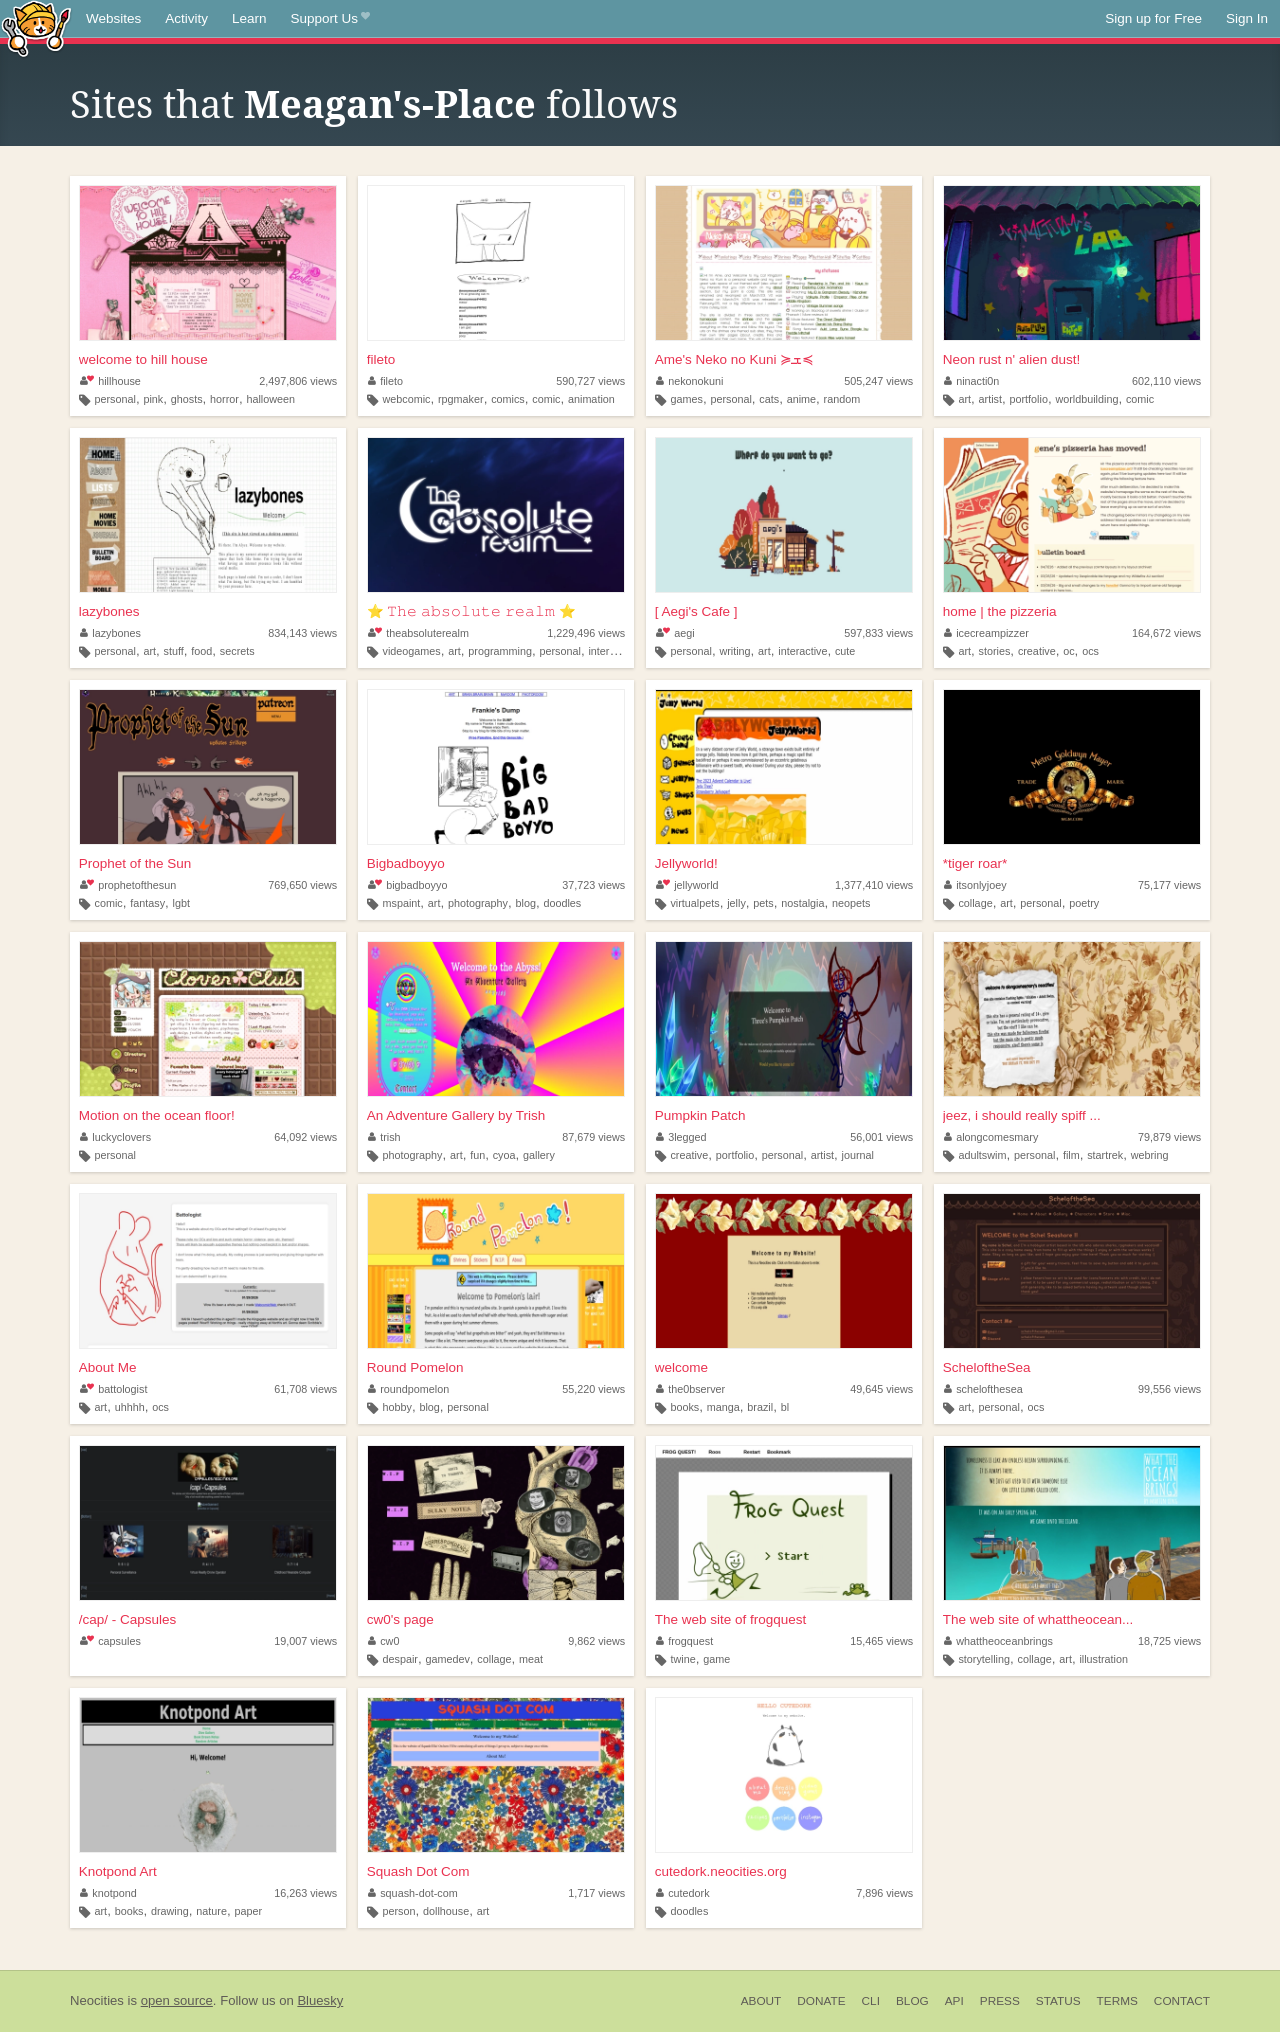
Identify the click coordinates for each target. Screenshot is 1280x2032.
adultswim (982, 1155)
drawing (170, 1911)
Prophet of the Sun (135, 863)
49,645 (881, 1389)
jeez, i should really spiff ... (1022, 1115)
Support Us (330, 19)
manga (723, 1407)
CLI (871, 2001)
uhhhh (130, 1407)
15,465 (881, 1641)
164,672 (1166, 633)
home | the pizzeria (1000, 611)
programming (500, 651)
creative (1037, 651)
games (686, 399)
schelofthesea (983, 1389)
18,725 (1169, 1641)
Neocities (97, 2000)
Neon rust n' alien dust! (1012, 359)
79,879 (1169, 1137)
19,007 (305, 1641)
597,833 (878, 633)
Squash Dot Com (418, 1871)
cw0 (384, 1641)
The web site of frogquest (731, 1619)
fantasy (147, 903)
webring (1150, 1155)
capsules (110, 1641)
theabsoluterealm (418, 633)
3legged (681, 1137)
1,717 (596, 1893)
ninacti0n (972, 381)
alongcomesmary (991, 1137)
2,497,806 (298, 381)
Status (1058, 2001)
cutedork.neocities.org (721, 1871)
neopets (851, 903)
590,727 (590, 381)
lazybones (109, 611)
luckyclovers (115, 1137)
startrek (1105, 1155)
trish (384, 1137)
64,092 (305, 1137)
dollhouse (446, 1911)
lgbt (181, 903)
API (954, 2001)
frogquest (685, 1641)
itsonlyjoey (975, 885)
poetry (1084, 903)
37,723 (593, 885)
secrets (237, 651)
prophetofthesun (128, 885)
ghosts (187, 399)
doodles (562, 903)
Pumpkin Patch (700, 1115)
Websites (113, 18)
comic (546, 399)
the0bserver (691, 1389)
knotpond (108, 1893)
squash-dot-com (413, 1893)
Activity (186, 18)
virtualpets (694, 903)
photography (478, 903)
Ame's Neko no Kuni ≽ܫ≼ (735, 359)
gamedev (447, 1659)
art (964, 399)
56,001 (881, 1137)
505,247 (878, 381)
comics (508, 399)
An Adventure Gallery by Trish (456, 1115)
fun (477, 1155)
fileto (381, 359)
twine (682, 1659)
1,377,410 (874, 885)
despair (399, 1659)
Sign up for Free (1153, 18)
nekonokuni (690, 381)
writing (734, 651)
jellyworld (687, 885)
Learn (249, 18)
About (761, 2001)
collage (975, 903)
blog (526, 903)
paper (248, 1911)
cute (845, 651)
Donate (821, 2001)
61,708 (305, 1389)
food (201, 651)
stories (995, 651)
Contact (1182, 2001)
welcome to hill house (143, 359)
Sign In (1247, 18)
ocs (1090, 651)
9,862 (596, 1641)
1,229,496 (586, 633)
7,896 (884, 1893)
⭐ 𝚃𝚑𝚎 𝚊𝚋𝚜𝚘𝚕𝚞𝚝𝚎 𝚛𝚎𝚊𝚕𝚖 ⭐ (471, 611)
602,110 (1166, 381)
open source (177, 2000)
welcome (681, 1367)
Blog (912, 2001)
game (716, 1659)
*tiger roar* (975, 863)
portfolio (1028, 399)
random (842, 399)
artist (990, 399)
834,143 (302, 633)
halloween (270, 399)
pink (153, 399)
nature (211, 1911)
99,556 (1169, 1389)
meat (531, 1659)
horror (224, 399)
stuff (174, 651)
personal (115, 399)
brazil (760, 1407)
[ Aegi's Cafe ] (696, 611)
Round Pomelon (415, 1367)
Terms (1117, 2001)
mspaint (401, 903)
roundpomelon (409, 1389)
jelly (736, 903)
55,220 (593, 1389)
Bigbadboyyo (406, 863)
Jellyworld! (686, 863)
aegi (675, 633)
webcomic (406, 399)
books (684, 1407)
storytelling (984, 1659)
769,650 (302, 885)
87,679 (593, 1137)
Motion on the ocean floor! (157, 1115)
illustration (1103, 1659)
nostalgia (802, 903)
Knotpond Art (118, 1871)
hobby (396, 1407)
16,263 (305, 1893)
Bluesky (320, 2000)
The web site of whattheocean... (1038, 1619)
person (398, 1911)
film (1071, 1155)
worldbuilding (1086, 399)
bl (785, 1407)
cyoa (504, 1155)
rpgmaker (461, 399)
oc (1068, 651)
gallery (539, 1155)
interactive (612, 651)
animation (591, 399)
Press (1000, 2001)
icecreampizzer (986, 633)
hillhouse (110, 381)
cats (769, 399)
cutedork (683, 1893)
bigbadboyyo (408, 885)
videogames (411, 651)
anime (801, 399)
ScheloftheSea (987, 1367)
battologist (114, 1389)
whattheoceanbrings (998, 1641)
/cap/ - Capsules (128, 1619)
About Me (108, 1367)
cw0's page (400, 1619)
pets (763, 903)
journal (858, 1155)
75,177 (1169, 885)
